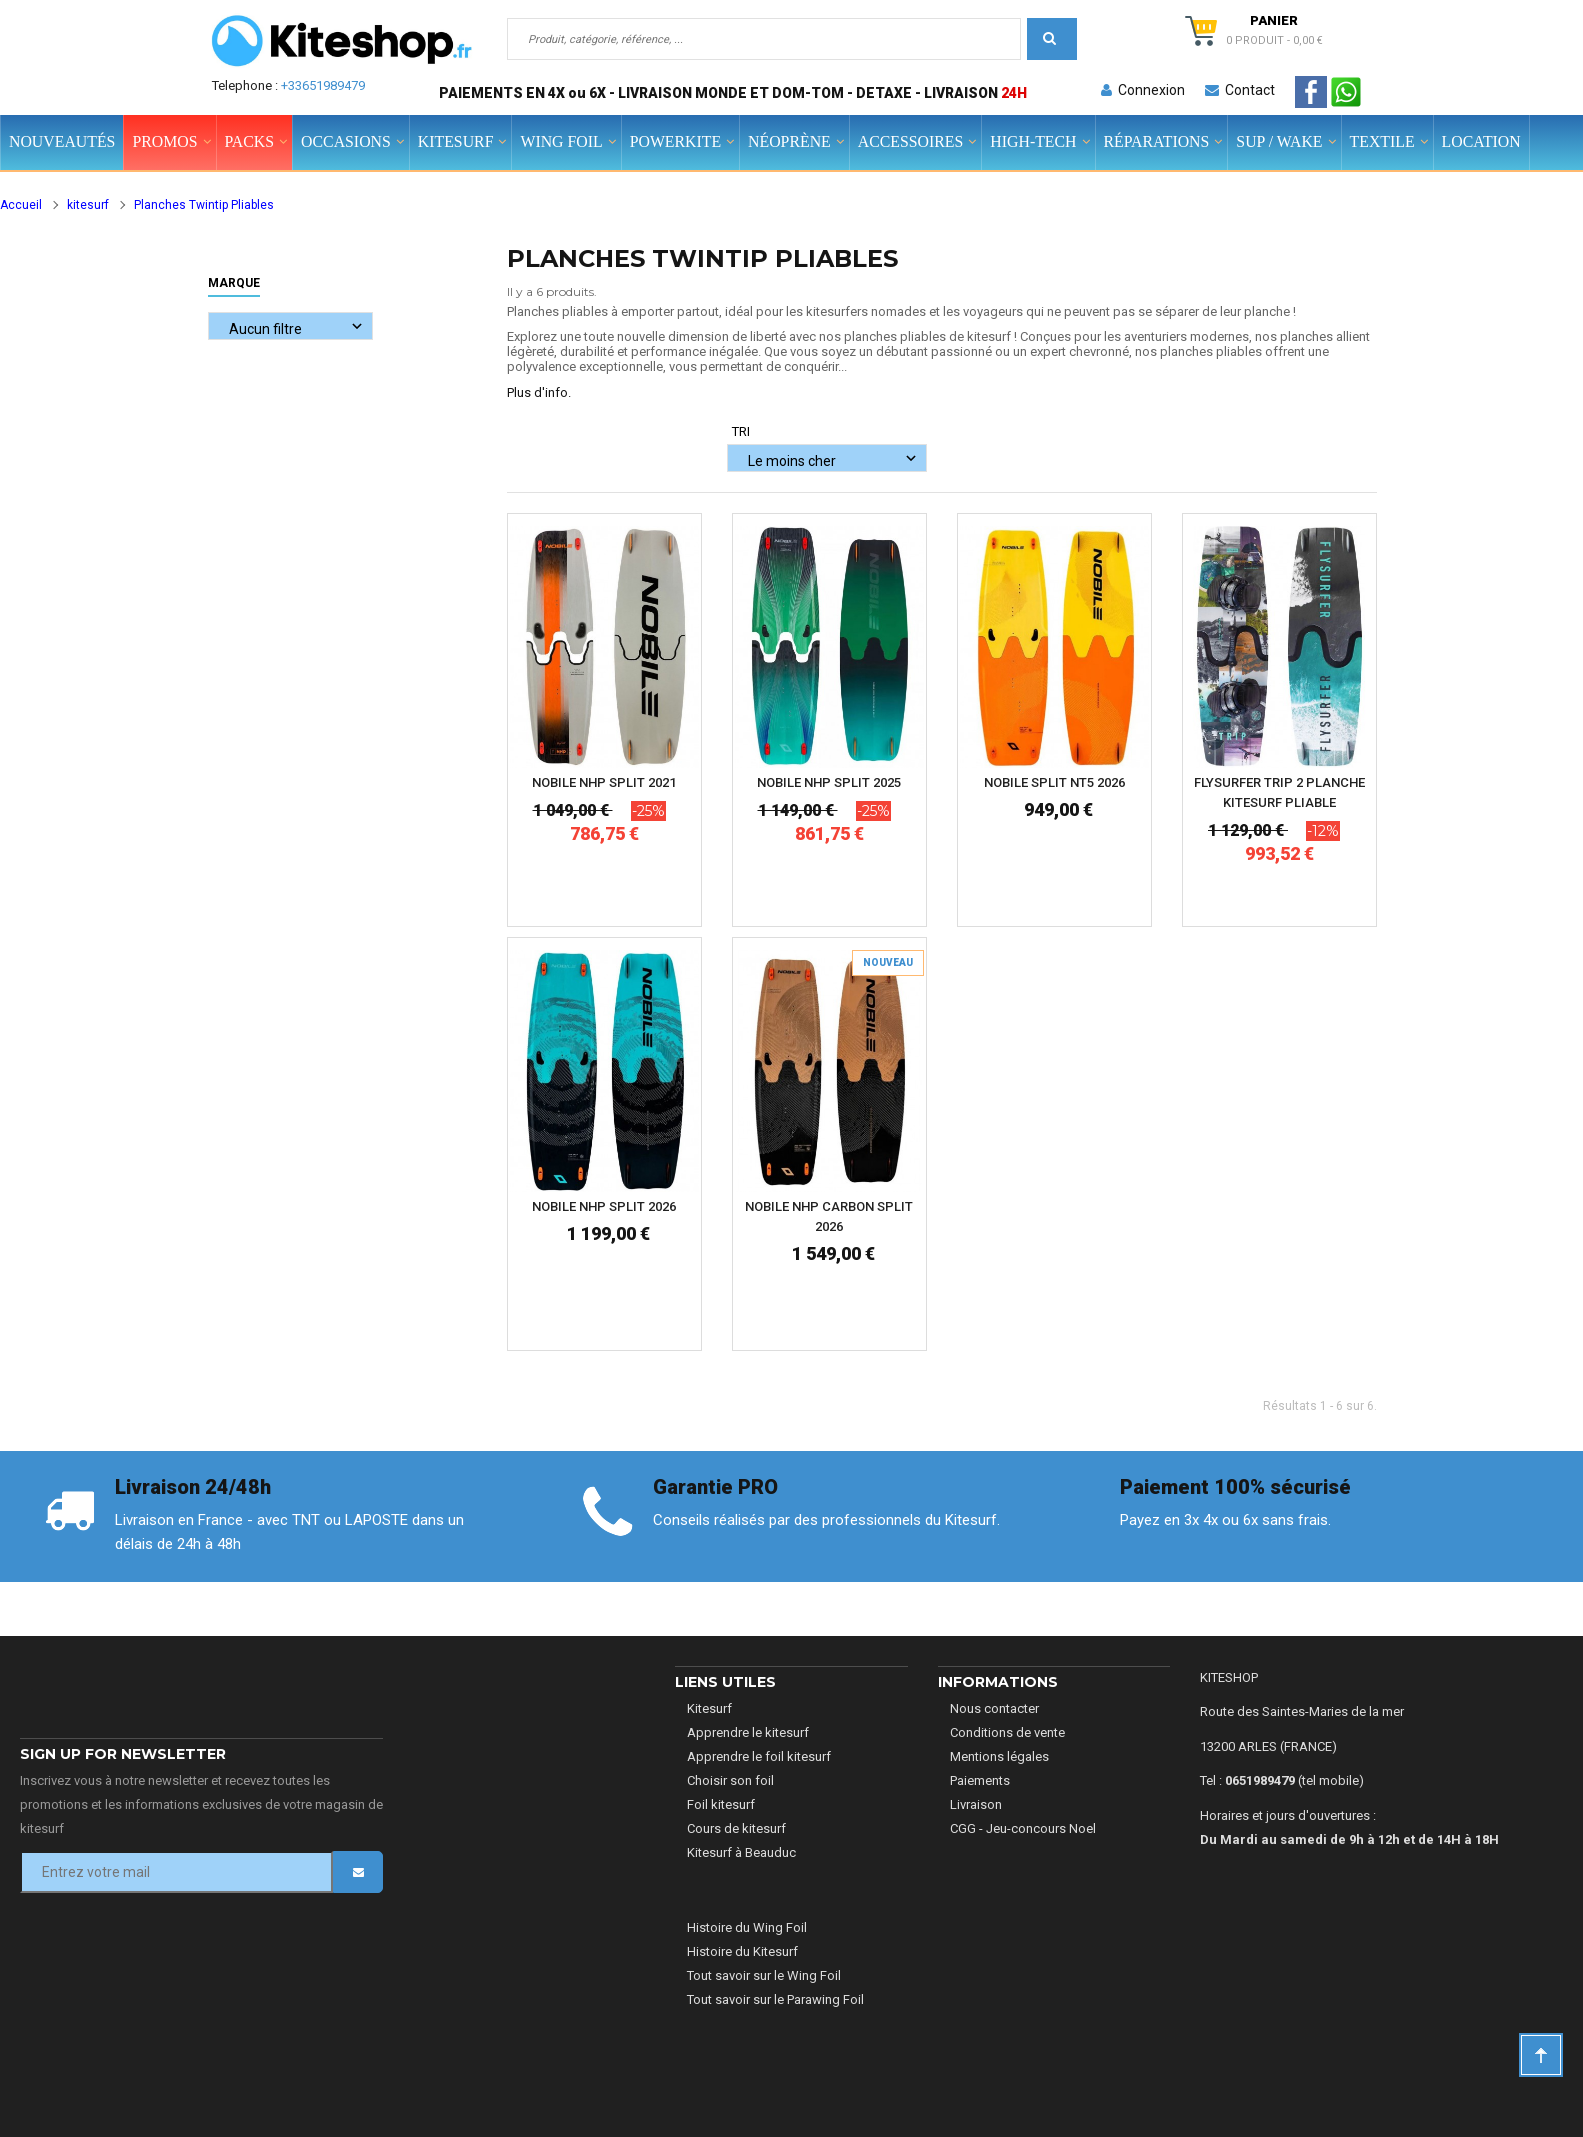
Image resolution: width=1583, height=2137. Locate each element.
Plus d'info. (539, 392)
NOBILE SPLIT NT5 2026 (1054, 782)
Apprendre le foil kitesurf (759, 1756)
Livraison (976, 1804)
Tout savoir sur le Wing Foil (764, 1975)
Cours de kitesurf (736, 1828)
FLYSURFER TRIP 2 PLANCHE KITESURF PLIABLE (1279, 792)
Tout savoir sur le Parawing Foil (775, 1999)
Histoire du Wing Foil (747, 1927)
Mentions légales (999, 1756)
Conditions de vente (1007, 1732)
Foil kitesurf (721, 1804)
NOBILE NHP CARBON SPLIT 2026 (829, 1216)
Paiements (980, 1780)
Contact (1240, 90)
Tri (741, 431)
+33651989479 (323, 85)
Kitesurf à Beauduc (741, 1852)
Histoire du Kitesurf (742, 1951)
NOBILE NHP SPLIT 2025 (829, 782)
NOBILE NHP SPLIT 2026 (604, 1206)
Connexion (1143, 90)
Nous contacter (994, 1708)
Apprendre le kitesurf (748, 1732)
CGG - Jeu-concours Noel (1023, 1828)
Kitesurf (709, 1708)
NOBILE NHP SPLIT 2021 (604, 782)
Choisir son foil (730, 1780)
